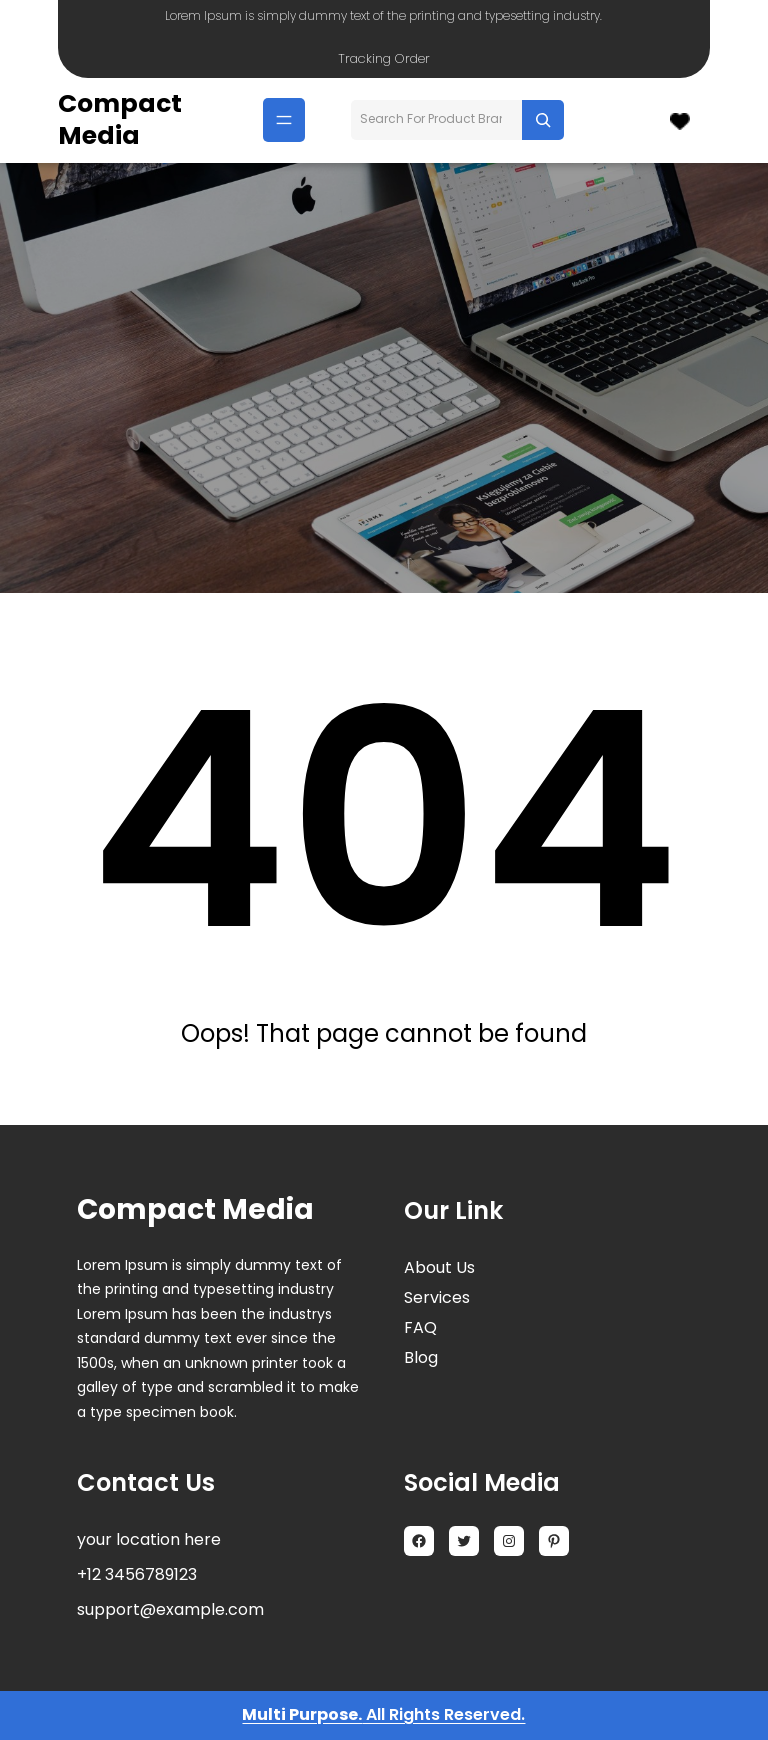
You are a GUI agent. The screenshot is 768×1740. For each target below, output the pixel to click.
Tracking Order (384, 58)
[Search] (543, 120)
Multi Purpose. (302, 1714)
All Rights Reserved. (443, 1714)
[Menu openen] (284, 120)
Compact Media (120, 120)
